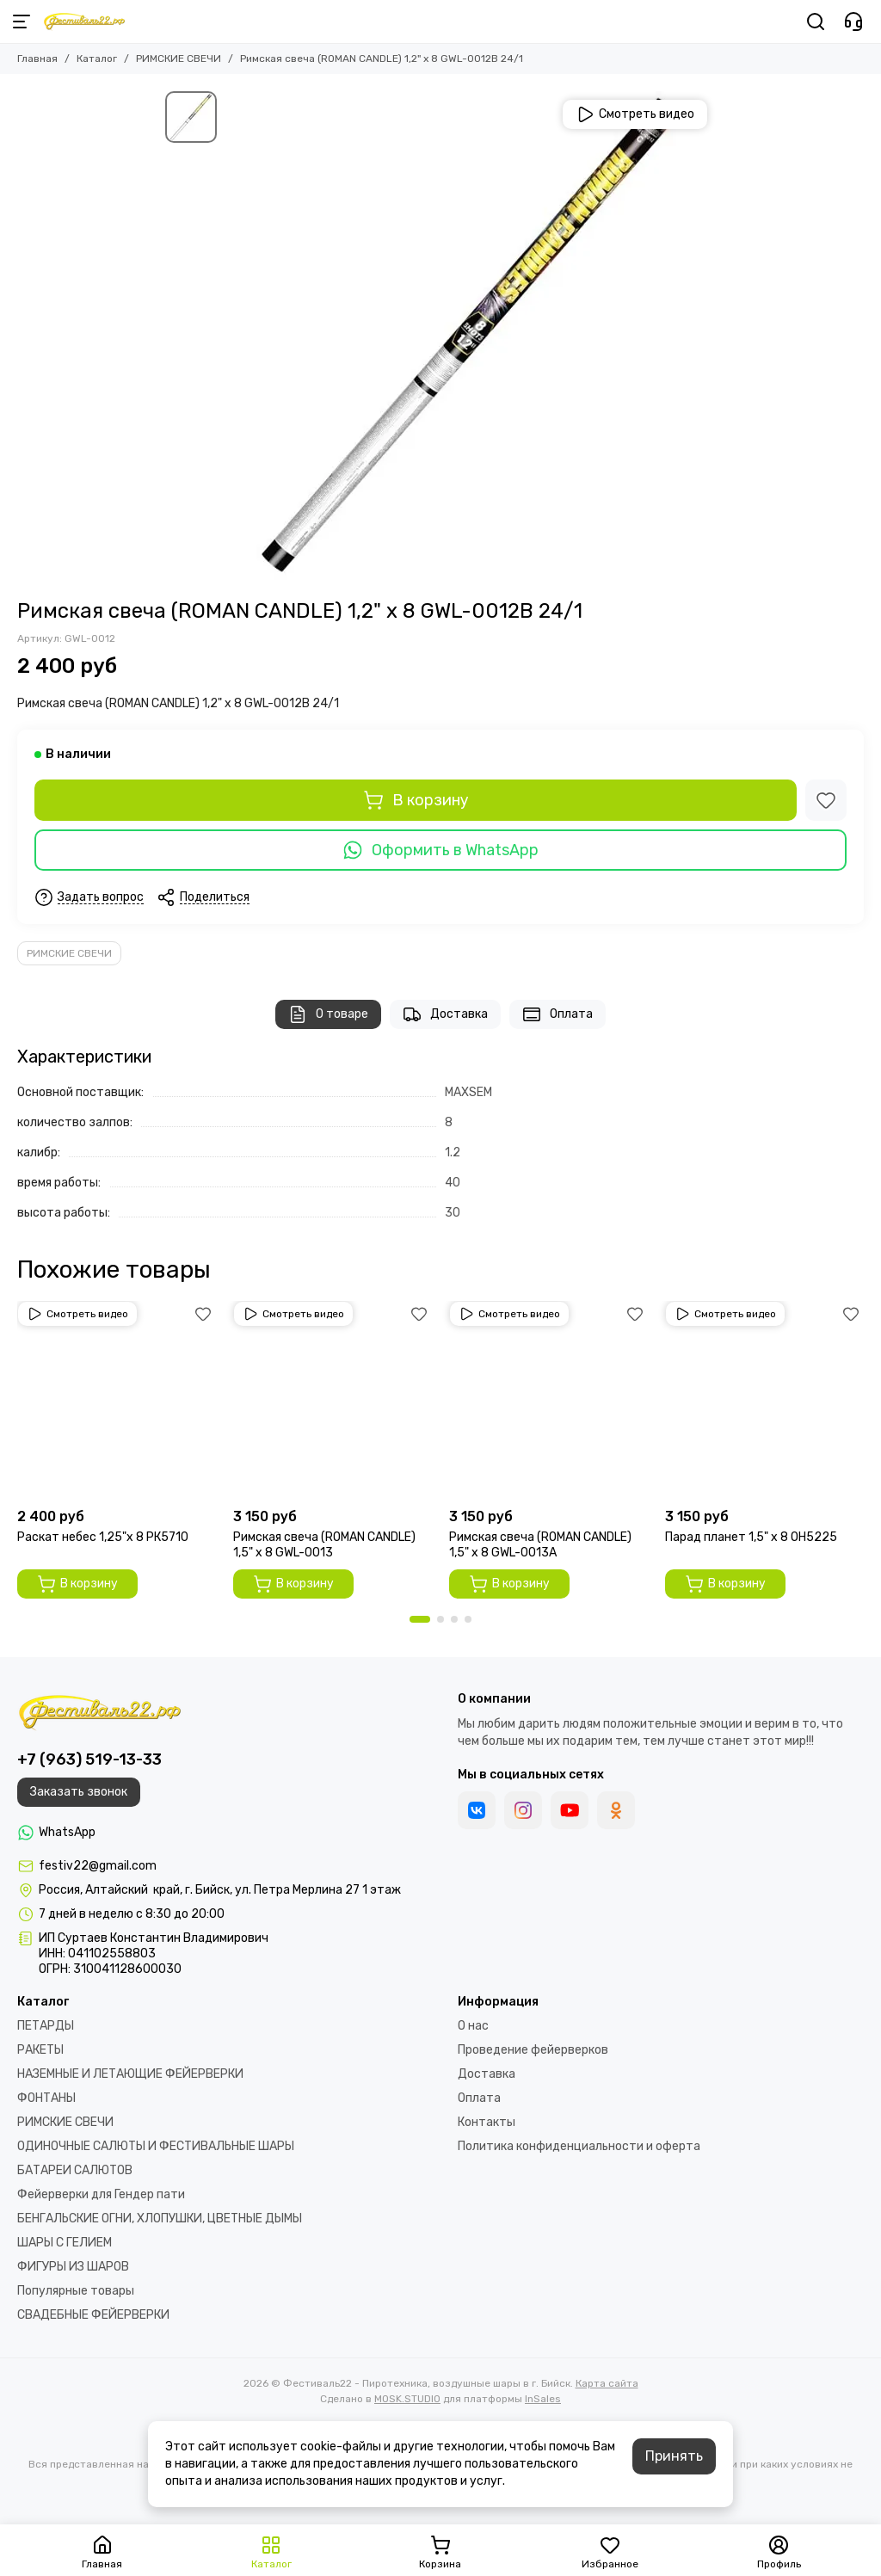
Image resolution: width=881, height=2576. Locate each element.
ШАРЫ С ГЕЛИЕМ (64, 2242)
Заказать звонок (78, 1791)
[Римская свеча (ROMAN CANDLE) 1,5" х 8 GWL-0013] (332, 1400)
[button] (420, 1619)
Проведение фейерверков (533, 2050)
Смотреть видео (635, 114)
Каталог (97, 58)
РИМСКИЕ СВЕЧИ (178, 58)
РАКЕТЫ (40, 2050)
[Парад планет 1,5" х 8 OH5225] (764, 1400)
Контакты (486, 2122)
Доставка (445, 1014)
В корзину (416, 800)
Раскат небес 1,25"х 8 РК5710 (102, 1537)
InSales (543, 2399)
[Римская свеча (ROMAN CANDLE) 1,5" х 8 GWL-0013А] (548, 1400)
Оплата (557, 1014)
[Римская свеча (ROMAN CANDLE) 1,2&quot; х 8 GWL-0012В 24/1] (470, 336)
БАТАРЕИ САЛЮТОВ (74, 2170)
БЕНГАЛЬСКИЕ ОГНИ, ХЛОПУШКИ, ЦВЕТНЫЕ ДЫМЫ (159, 2218)
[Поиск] (816, 21)
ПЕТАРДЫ (45, 2025)
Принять (674, 2456)
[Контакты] (853, 21)
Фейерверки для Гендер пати (101, 2194)
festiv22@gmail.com (98, 1865)
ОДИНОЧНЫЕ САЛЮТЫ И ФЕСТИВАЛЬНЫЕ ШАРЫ (155, 2146)
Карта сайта (607, 2383)
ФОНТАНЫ (46, 2098)
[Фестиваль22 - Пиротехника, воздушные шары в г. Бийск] (84, 21)
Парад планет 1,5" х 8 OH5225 (751, 1537)
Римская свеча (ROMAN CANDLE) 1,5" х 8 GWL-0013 (324, 1545)
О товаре (328, 1014)
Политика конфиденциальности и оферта (579, 2146)
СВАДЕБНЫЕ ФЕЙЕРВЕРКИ (93, 2315)
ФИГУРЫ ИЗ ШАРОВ (73, 2266)
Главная (37, 58)
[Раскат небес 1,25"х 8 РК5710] (116, 1400)
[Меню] (21, 21)
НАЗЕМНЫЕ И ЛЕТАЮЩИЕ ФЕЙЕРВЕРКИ (130, 2074)
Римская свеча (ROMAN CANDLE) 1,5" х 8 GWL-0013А (540, 1545)
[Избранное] (826, 800)
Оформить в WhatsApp (440, 850)
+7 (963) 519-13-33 (89, 1759)
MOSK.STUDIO (407, 2399)
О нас (473, 2025)
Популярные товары (75, 2290)
